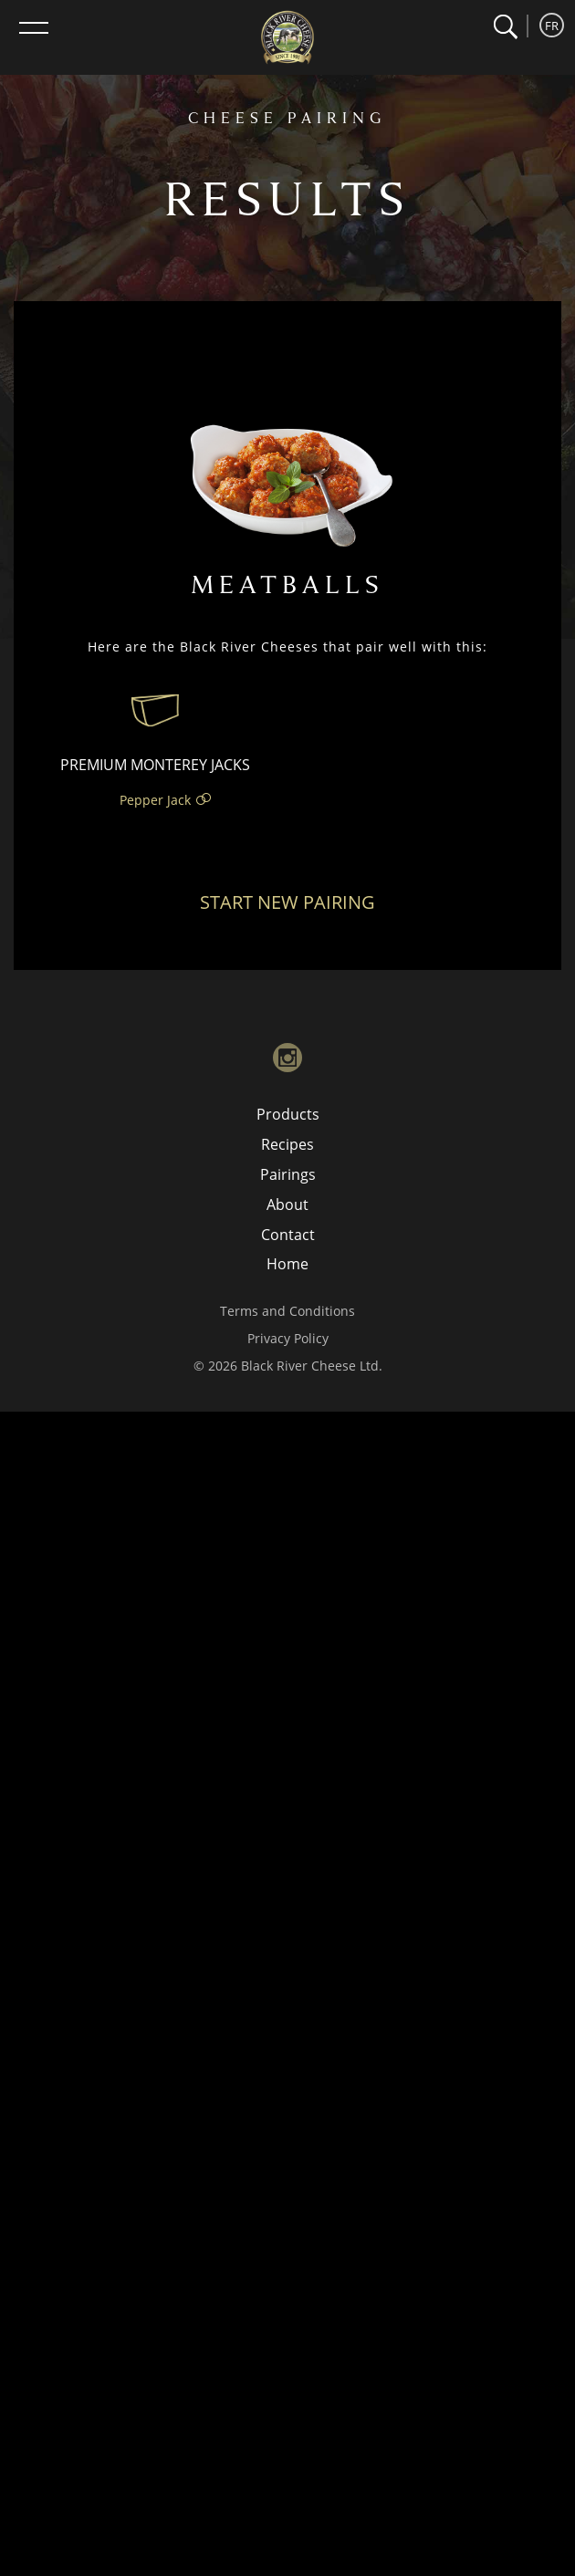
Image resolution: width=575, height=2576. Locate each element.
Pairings (288, 1174)
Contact (288, 1235)
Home (287, 1264)
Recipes (287, 1144)
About (287, 1204)
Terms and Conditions (287, 1310)
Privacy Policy (288, 1338)
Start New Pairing (287, 902)
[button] (505, 27)
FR (552, 25)
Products (287, 1114)
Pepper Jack (155, 799)
